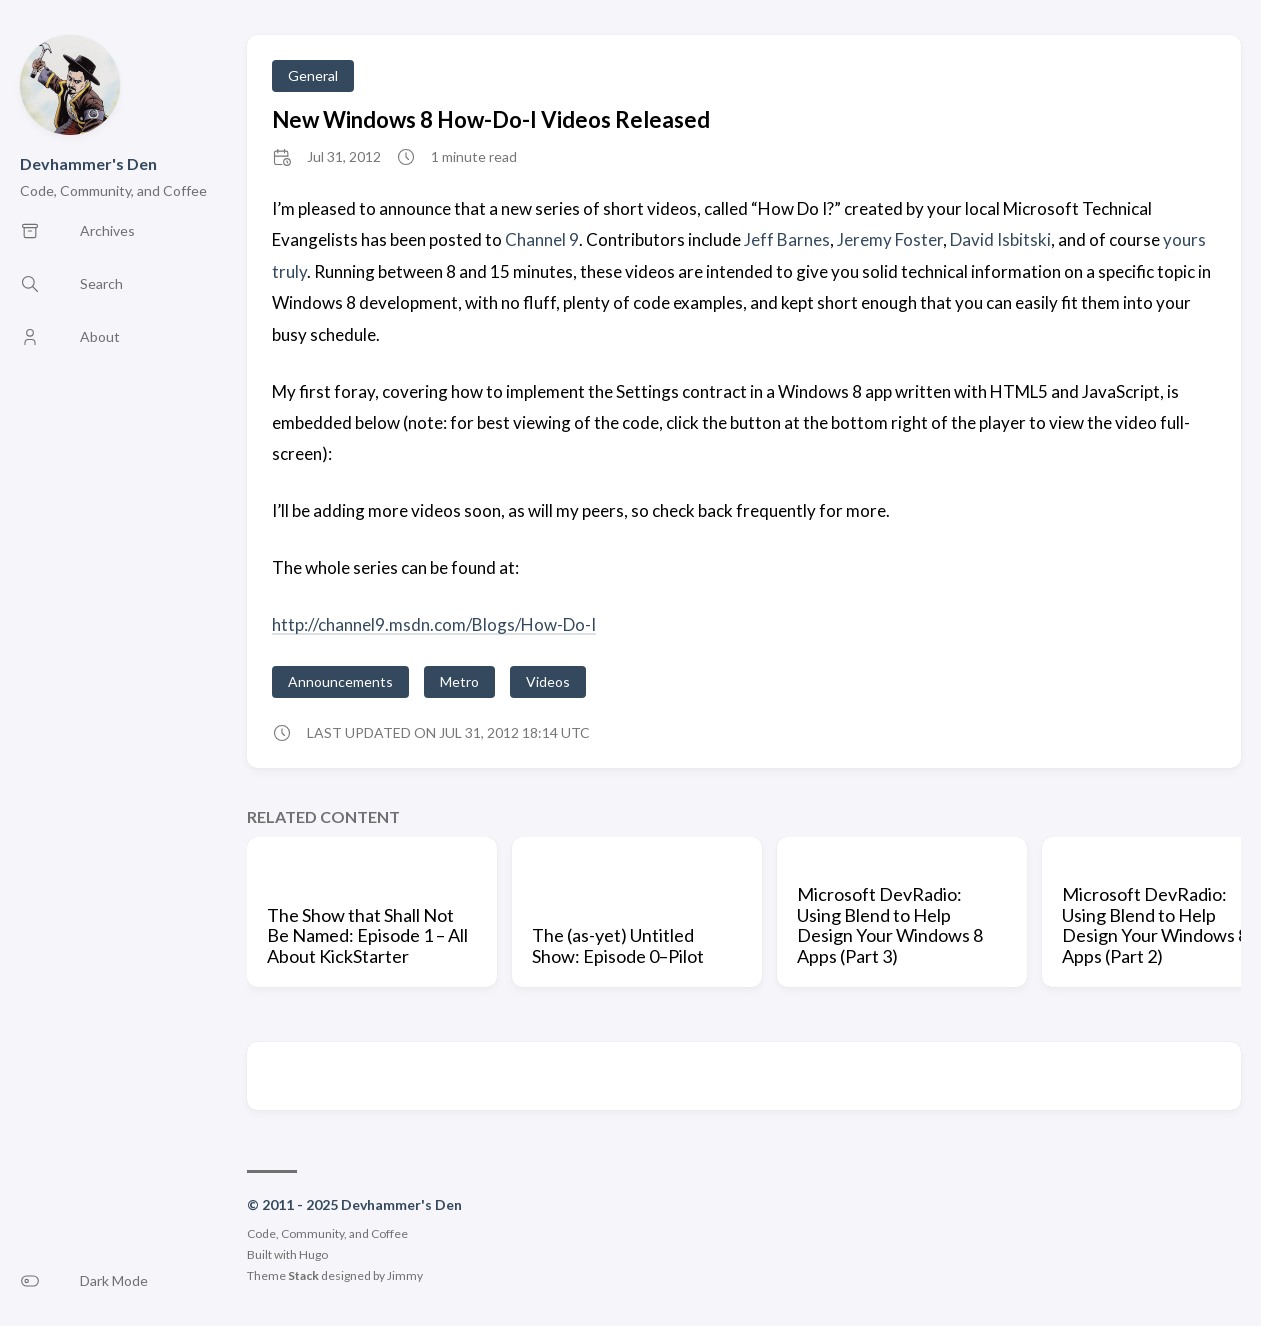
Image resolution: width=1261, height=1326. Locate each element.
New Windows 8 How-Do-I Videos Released (491, 119)
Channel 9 (542, 239)
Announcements (340, 681)
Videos (548, 681)
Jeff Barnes (787, 239)
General (313, 75)
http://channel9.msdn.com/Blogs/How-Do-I (434, 624)
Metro (459, 681)
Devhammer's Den (88, 163)
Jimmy (405, 1275)
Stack (303, 1275)
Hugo (313, 1254)
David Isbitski (1000, 239)
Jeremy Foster (890, 239)
